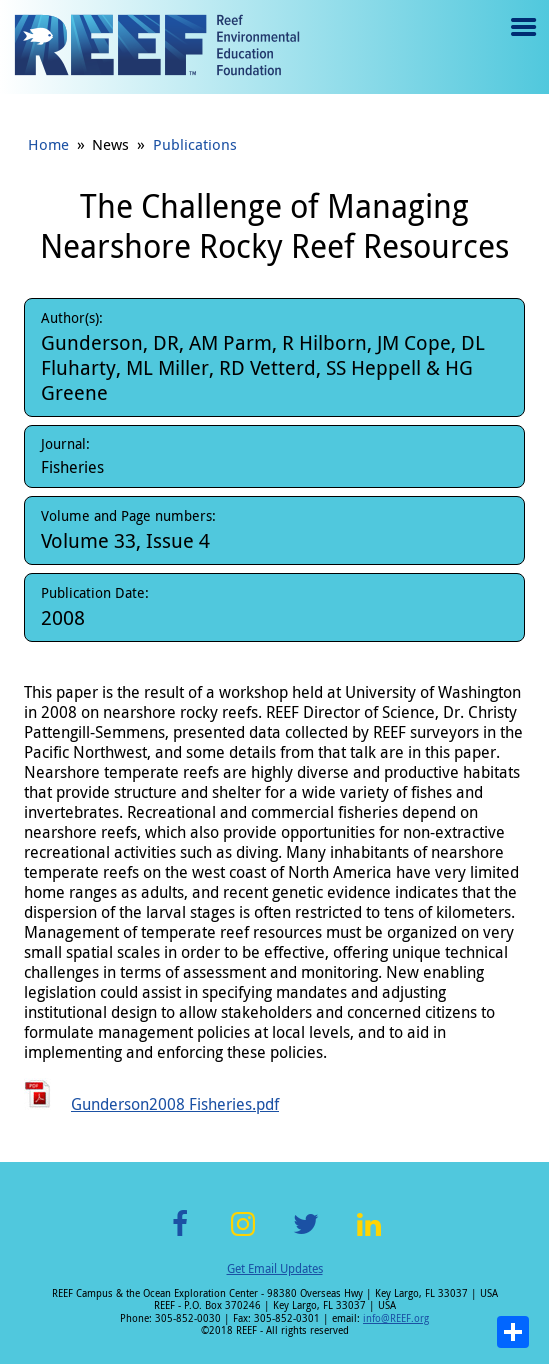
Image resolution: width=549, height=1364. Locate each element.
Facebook (180, 1235)
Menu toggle (521, 41)
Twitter (306, 1235)
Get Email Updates (275, 1268)
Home (48, 144)
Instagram (243, 1235)
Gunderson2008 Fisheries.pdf (175, 1104)
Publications (195, 144)
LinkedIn (369, 1235)
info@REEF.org (396, 1318)
